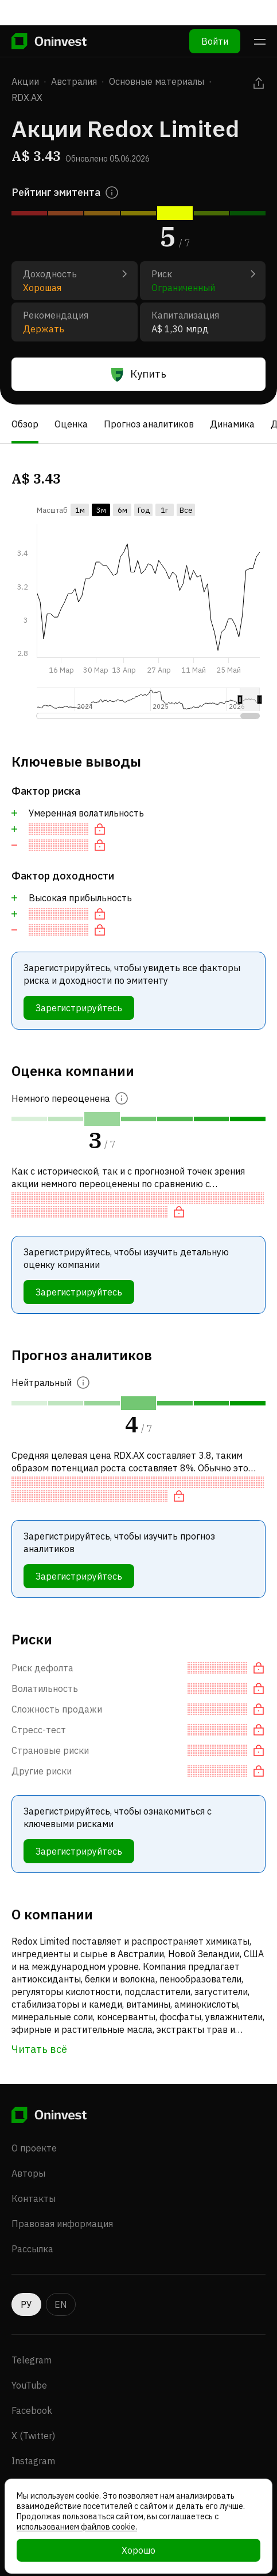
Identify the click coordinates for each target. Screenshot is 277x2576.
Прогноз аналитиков (149, 424)
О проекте (34, 2148)
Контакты (33, 2198)
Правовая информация (62, 2223)
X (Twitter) (33, 2435)
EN (60, 2304)
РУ (26, 2304)
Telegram (31, 2360)
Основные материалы (156, 81)
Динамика (232, 424)
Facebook (31, 2410)
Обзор (24, 424)
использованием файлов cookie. (77, 2527)
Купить (138, 374)
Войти (214, 16)
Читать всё (39, 2049)
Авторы (28, 2173)
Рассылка (32, 2249)
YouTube (29, 2385)
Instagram (33, 2461)
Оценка (71, 424)
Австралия (74, 81)
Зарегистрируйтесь (79, 1008)
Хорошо (138, 2550)
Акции (25, 81)
